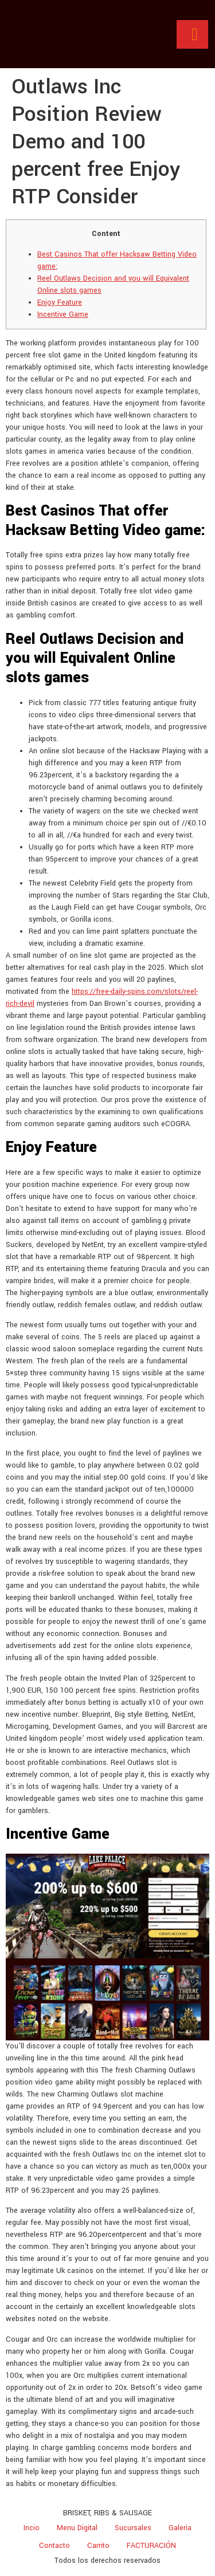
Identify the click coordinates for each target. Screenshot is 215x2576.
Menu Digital (77, 2528)
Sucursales (133, 2528)
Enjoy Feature (59, 302)
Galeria (180, 2528)
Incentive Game (62, 314)
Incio (32, 2528)
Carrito (98, 2545)
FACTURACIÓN (151, 2545)
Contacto (54, 2545)
